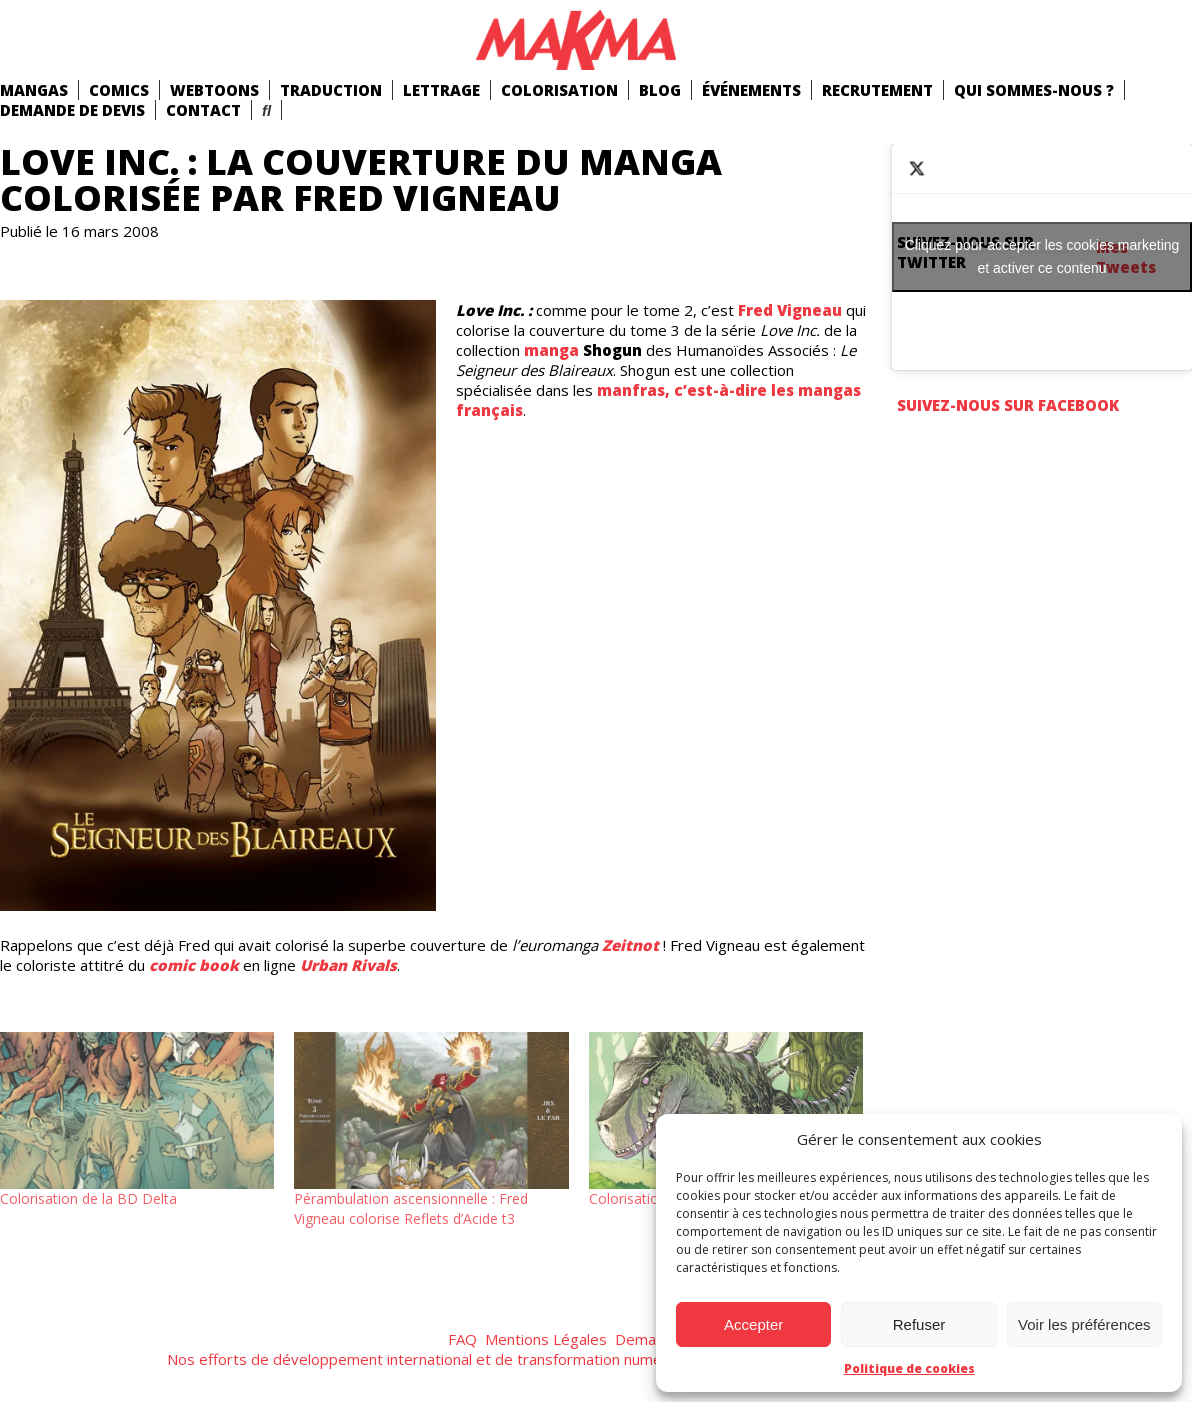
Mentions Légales (546, 1339)
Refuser (919, 1324)
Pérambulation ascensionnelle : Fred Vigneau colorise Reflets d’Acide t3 (411, 1208)
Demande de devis (72, 110)
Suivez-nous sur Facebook (1008, 405)
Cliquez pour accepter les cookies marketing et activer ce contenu (1042, 256)
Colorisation (559, 90)
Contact (203, 110)
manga (551, 350)
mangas (34, 90)
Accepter (753, 1324)
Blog (660, 90)
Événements (751, 90)
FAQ (462, 1339)
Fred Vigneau (790, 310)
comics (119, 90)
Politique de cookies (909, 1368)
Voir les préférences (1084, 1324)
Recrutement (877, 90)
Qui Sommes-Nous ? (1034, 90)
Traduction (331, 90)
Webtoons (214, 90)
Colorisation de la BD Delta (88, 1198)
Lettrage (441, 90)
